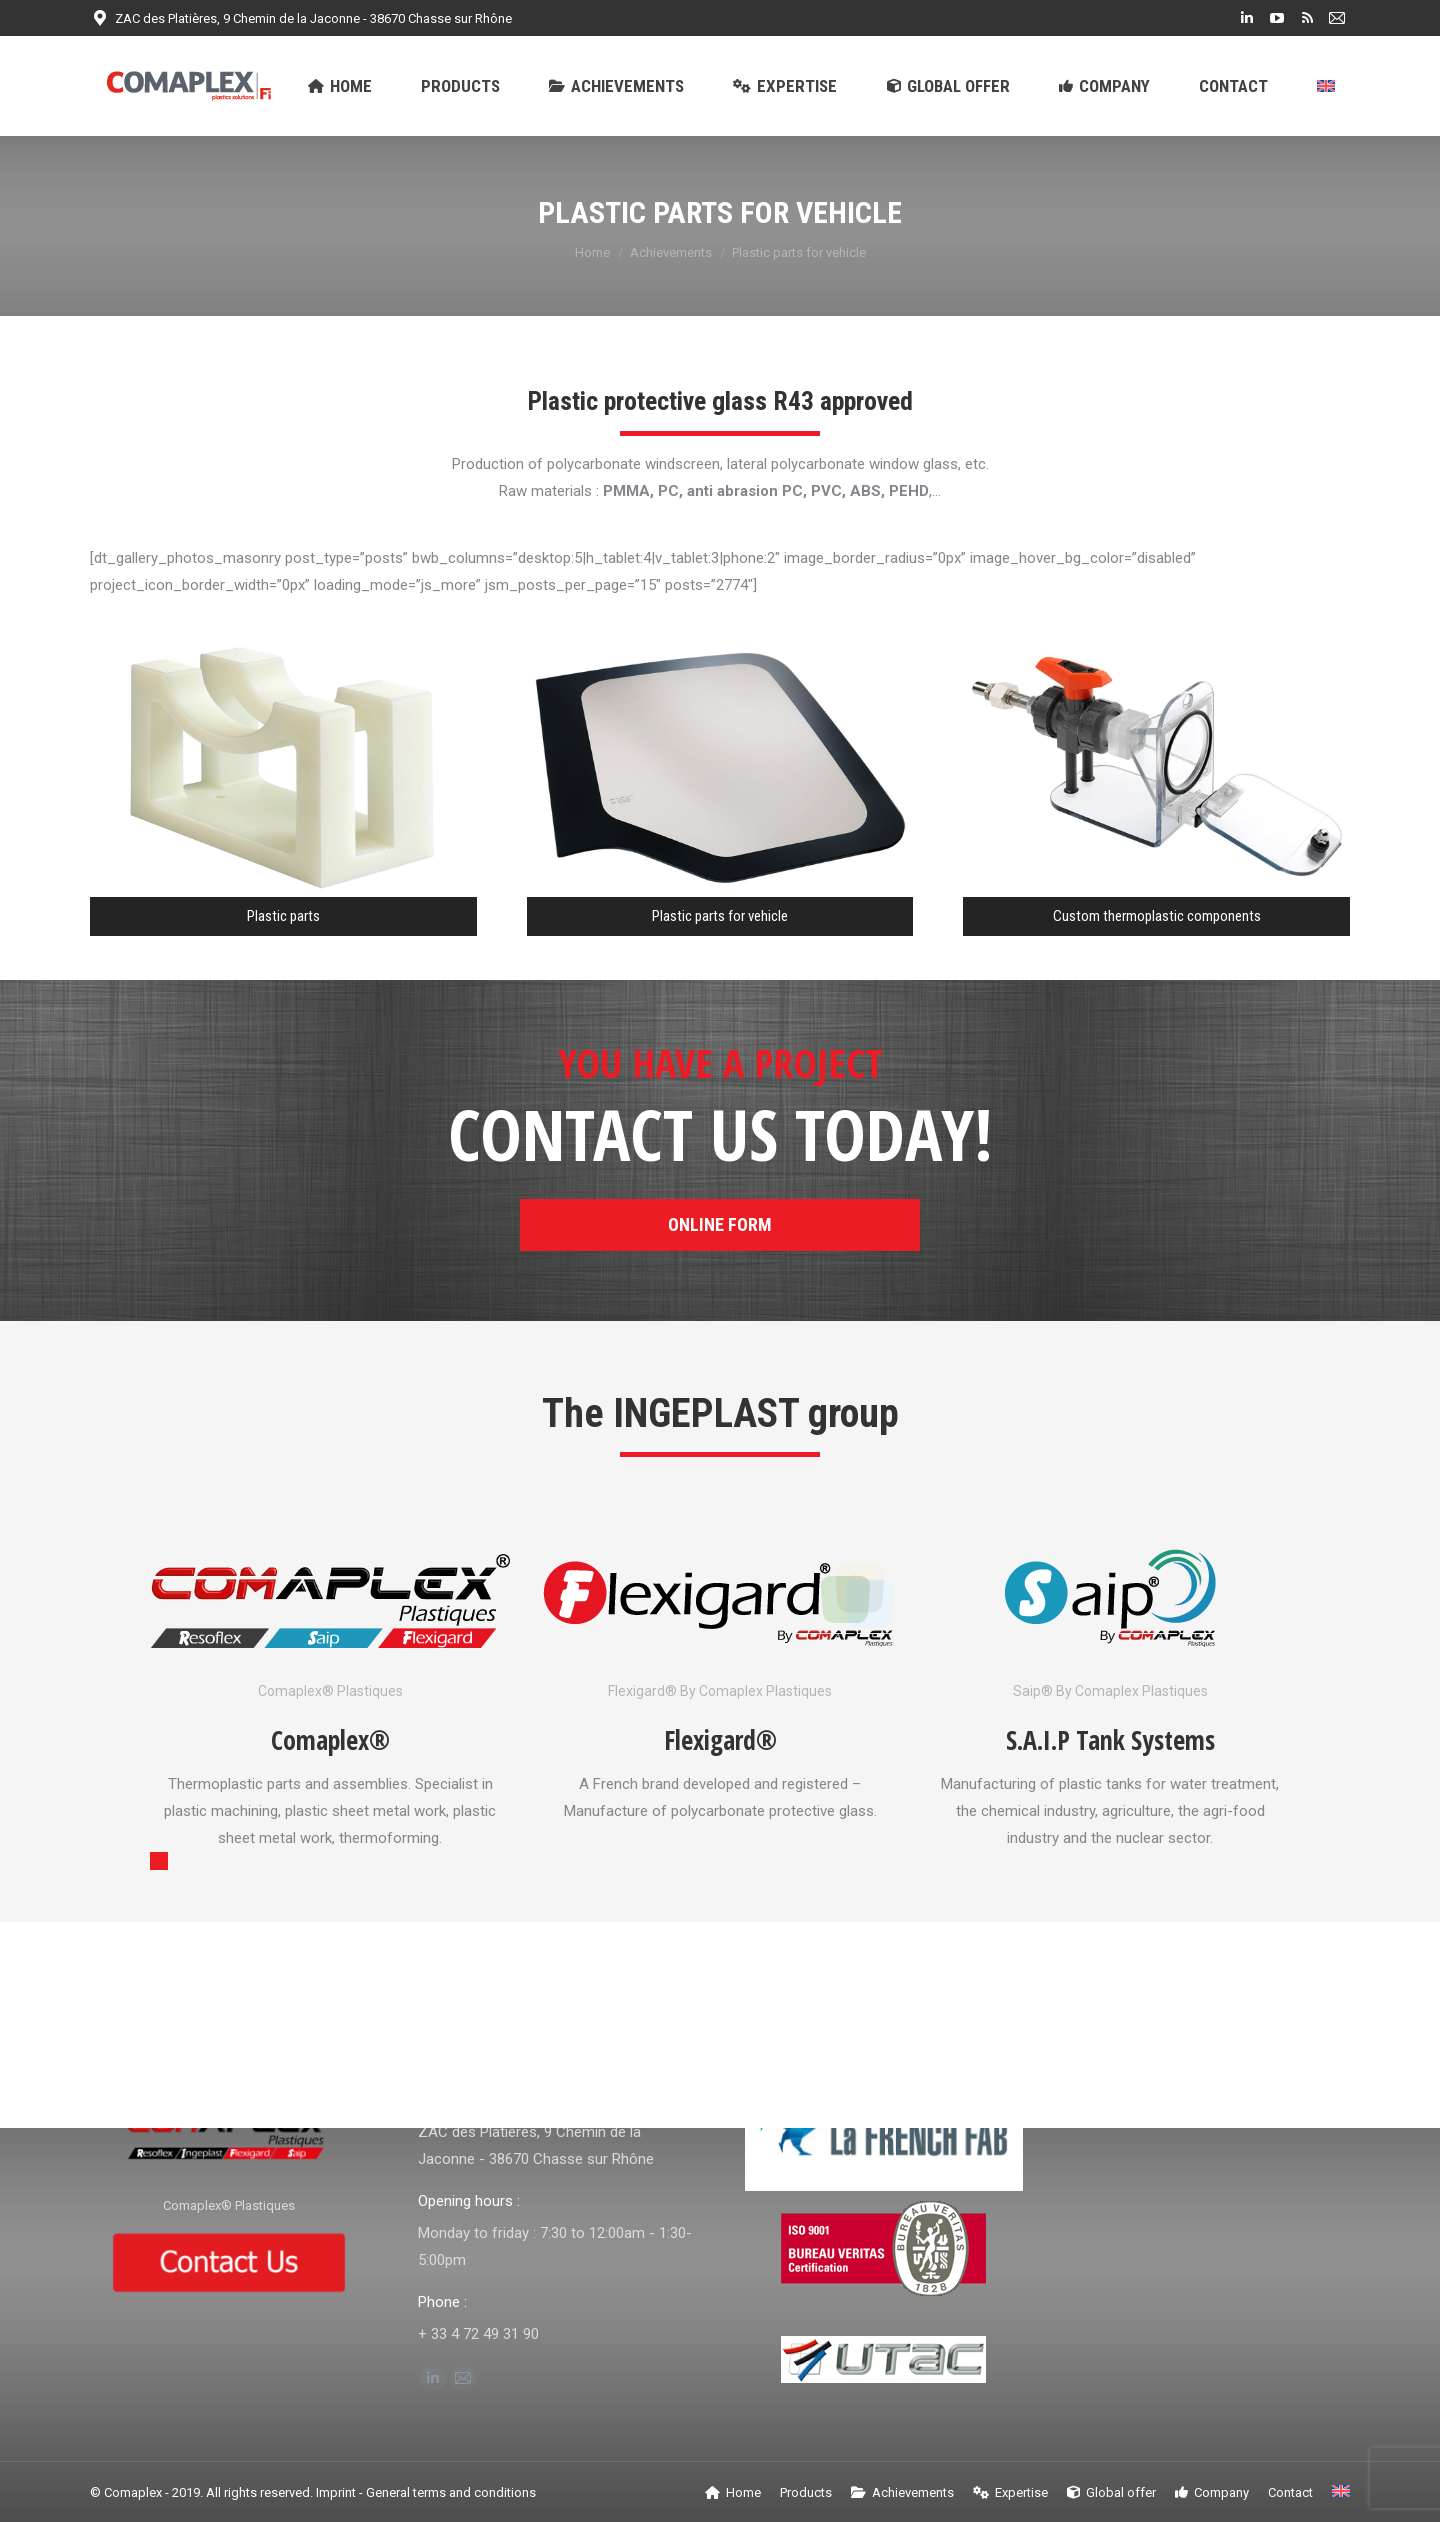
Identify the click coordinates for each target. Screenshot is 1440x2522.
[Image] (330, 1600)
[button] (159, 1861)
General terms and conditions (451, 2492)
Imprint (336, 2492)
